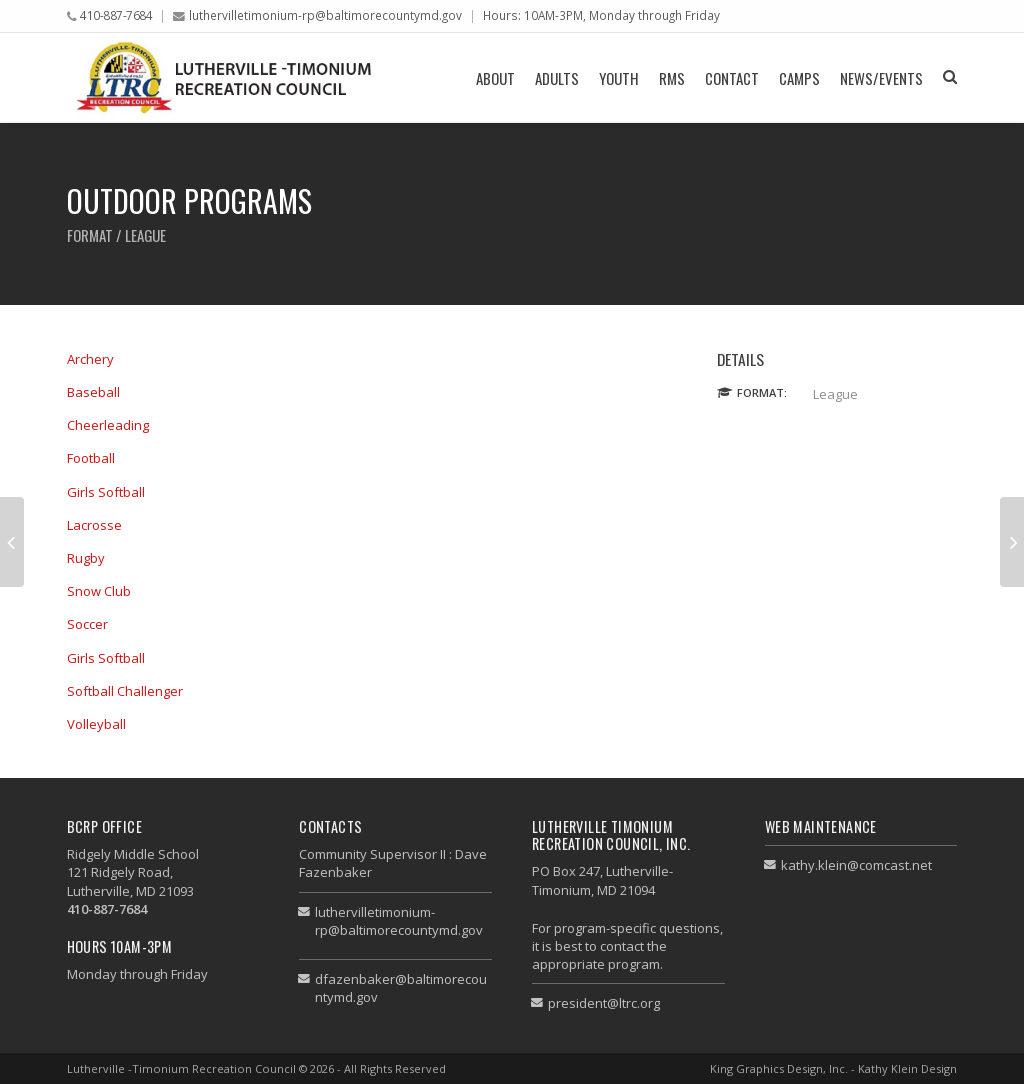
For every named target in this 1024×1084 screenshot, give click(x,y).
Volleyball (96, 724)
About (495, 78)
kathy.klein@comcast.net (856, 865)
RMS (672, 78)
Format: (762, 392)
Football (91, 458)
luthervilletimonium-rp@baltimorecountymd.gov (325, 15)
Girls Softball (106, 492)
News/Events (881, 78)
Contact (732, 78)
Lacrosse (94, 525)
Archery (90, 359)
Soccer (87, 624)
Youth (619, 78)
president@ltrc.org (604, 1003)
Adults (557, 78)
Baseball (93, 392)
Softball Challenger (125, 691)
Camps (799, 78)
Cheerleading (108, 425)
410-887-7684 (116, 15)
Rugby (86, 558)
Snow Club (99, 591)
